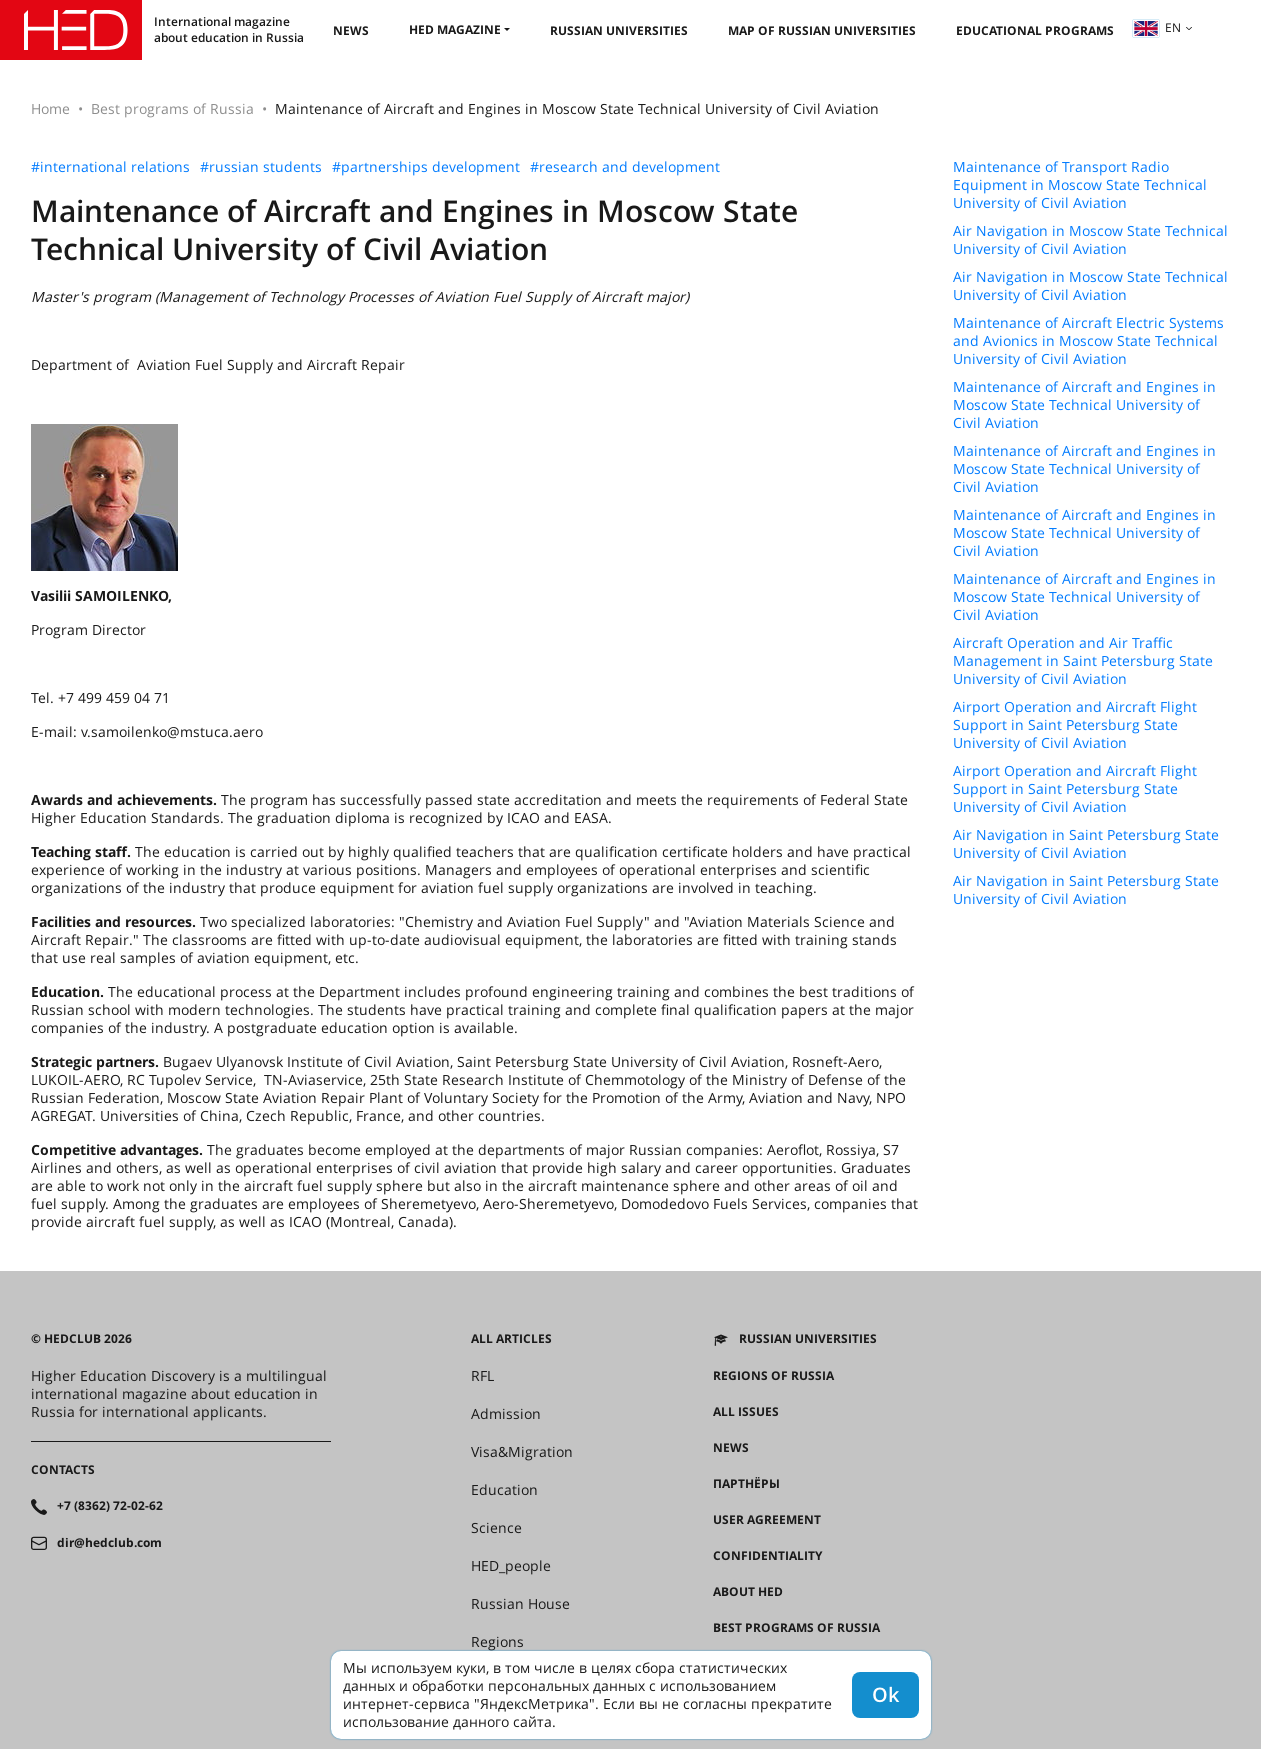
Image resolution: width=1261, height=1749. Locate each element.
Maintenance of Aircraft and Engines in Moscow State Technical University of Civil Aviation (1084, 405)
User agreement (767, 1520)
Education (504, 1490)
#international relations (110, 167)
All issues (746, 1412)
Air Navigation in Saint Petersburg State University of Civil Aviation (1086, 844)
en (1157, 27)
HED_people (511, 1566)
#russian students (261, 167)
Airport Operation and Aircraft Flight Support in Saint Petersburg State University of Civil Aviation (1075, 725)
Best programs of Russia (172, 108)
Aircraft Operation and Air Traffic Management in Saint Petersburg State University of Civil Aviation (1083, 661)
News (351, 30)
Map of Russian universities (822, 30)
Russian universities (619, 30)
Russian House (520, 1604)
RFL (482, 1376)
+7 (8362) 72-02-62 (110, 1506)
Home (50, 108)
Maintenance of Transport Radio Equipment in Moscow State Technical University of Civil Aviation (1080, 185)
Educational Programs (1035, 30)
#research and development (625, 167)
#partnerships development (426, 167)
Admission (506, 1414)
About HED (748, 1592)
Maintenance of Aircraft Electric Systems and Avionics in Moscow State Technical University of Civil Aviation (1088, 341)
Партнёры (746, 1484)
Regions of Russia (773, 1376)
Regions (497, 1642)
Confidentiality (767, 1556)
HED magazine (455, 29)
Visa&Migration (522, 1452)
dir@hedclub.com (109, 1543)
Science (496, 1528)
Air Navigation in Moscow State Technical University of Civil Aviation (1090, 240)
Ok (885, 1694)
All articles (511, 1339)
